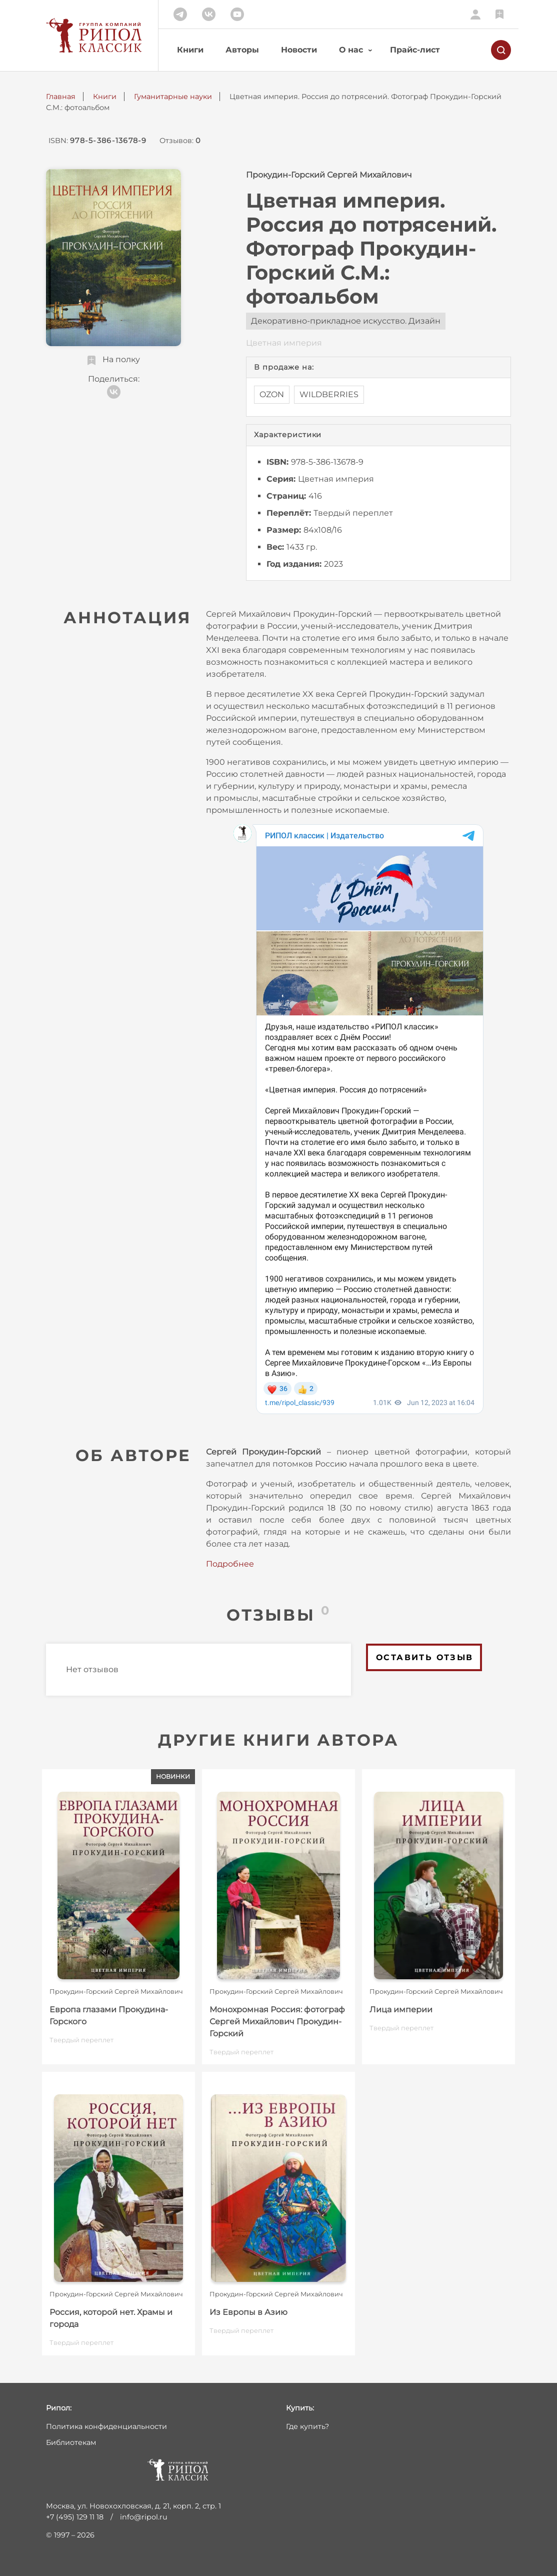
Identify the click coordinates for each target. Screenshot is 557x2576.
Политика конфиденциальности (106, 2426)
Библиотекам (71, 2442)
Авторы (242, 50)
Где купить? (307, 2426)
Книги (190, 50)
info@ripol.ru (144, 2516)
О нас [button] (351, 50)
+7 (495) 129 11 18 (75, 2516)
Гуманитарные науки (173, 96)
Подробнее (230, 1564)
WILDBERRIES (329, 394)
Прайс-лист (415, 50)
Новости (299, 50)
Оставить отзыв (425, 1657)
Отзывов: (180, 140)
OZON (272, 394)
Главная (61, 96)
